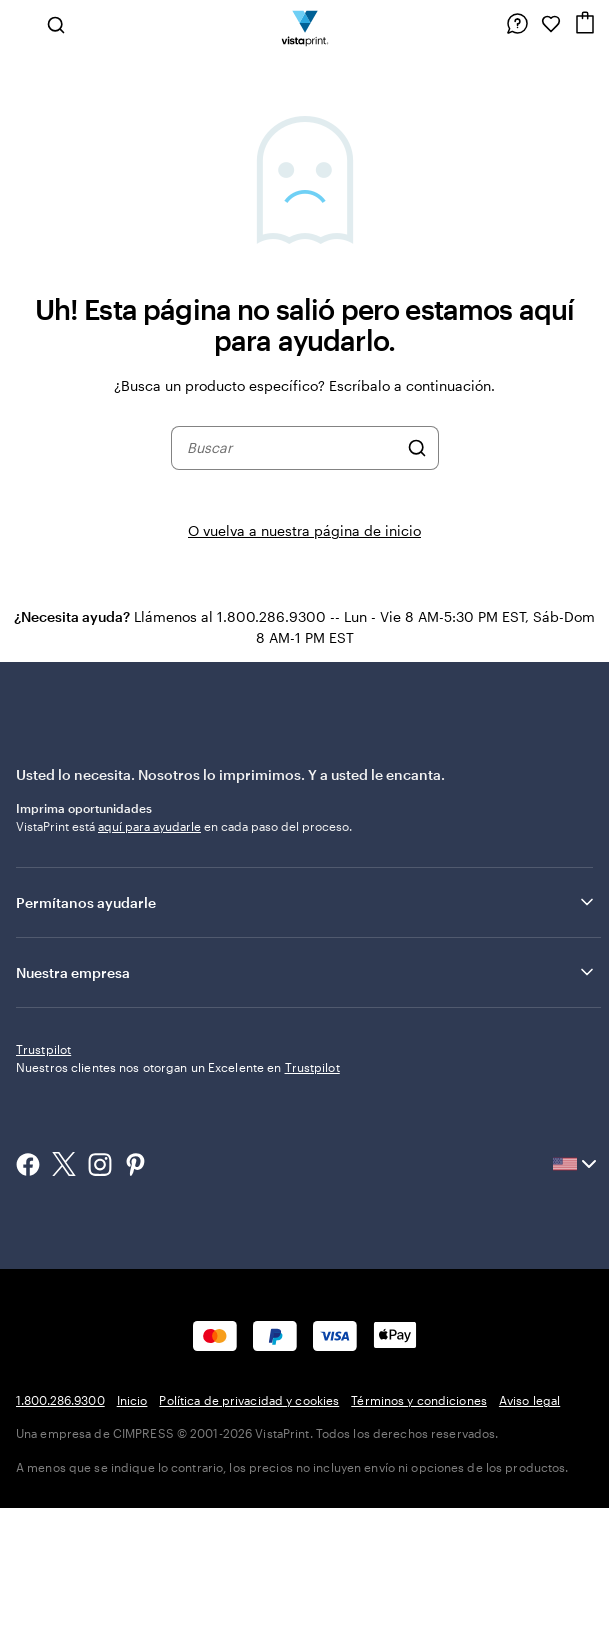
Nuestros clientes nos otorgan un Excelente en (178, 1199)
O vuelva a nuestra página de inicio (304, 530)
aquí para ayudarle (149, 826)
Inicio (132, 1532)
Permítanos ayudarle (306, 902)
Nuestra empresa (306, 972)
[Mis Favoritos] (551, 24)
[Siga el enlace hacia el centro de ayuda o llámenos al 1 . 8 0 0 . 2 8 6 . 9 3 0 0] (517, 24)
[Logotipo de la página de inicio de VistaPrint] (304, 24)
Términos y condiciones (419, 1532)
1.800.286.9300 (60, 1532)
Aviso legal (529, 1532)
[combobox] (292, 448)
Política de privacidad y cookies (249, 1532)
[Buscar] (417, 448)
